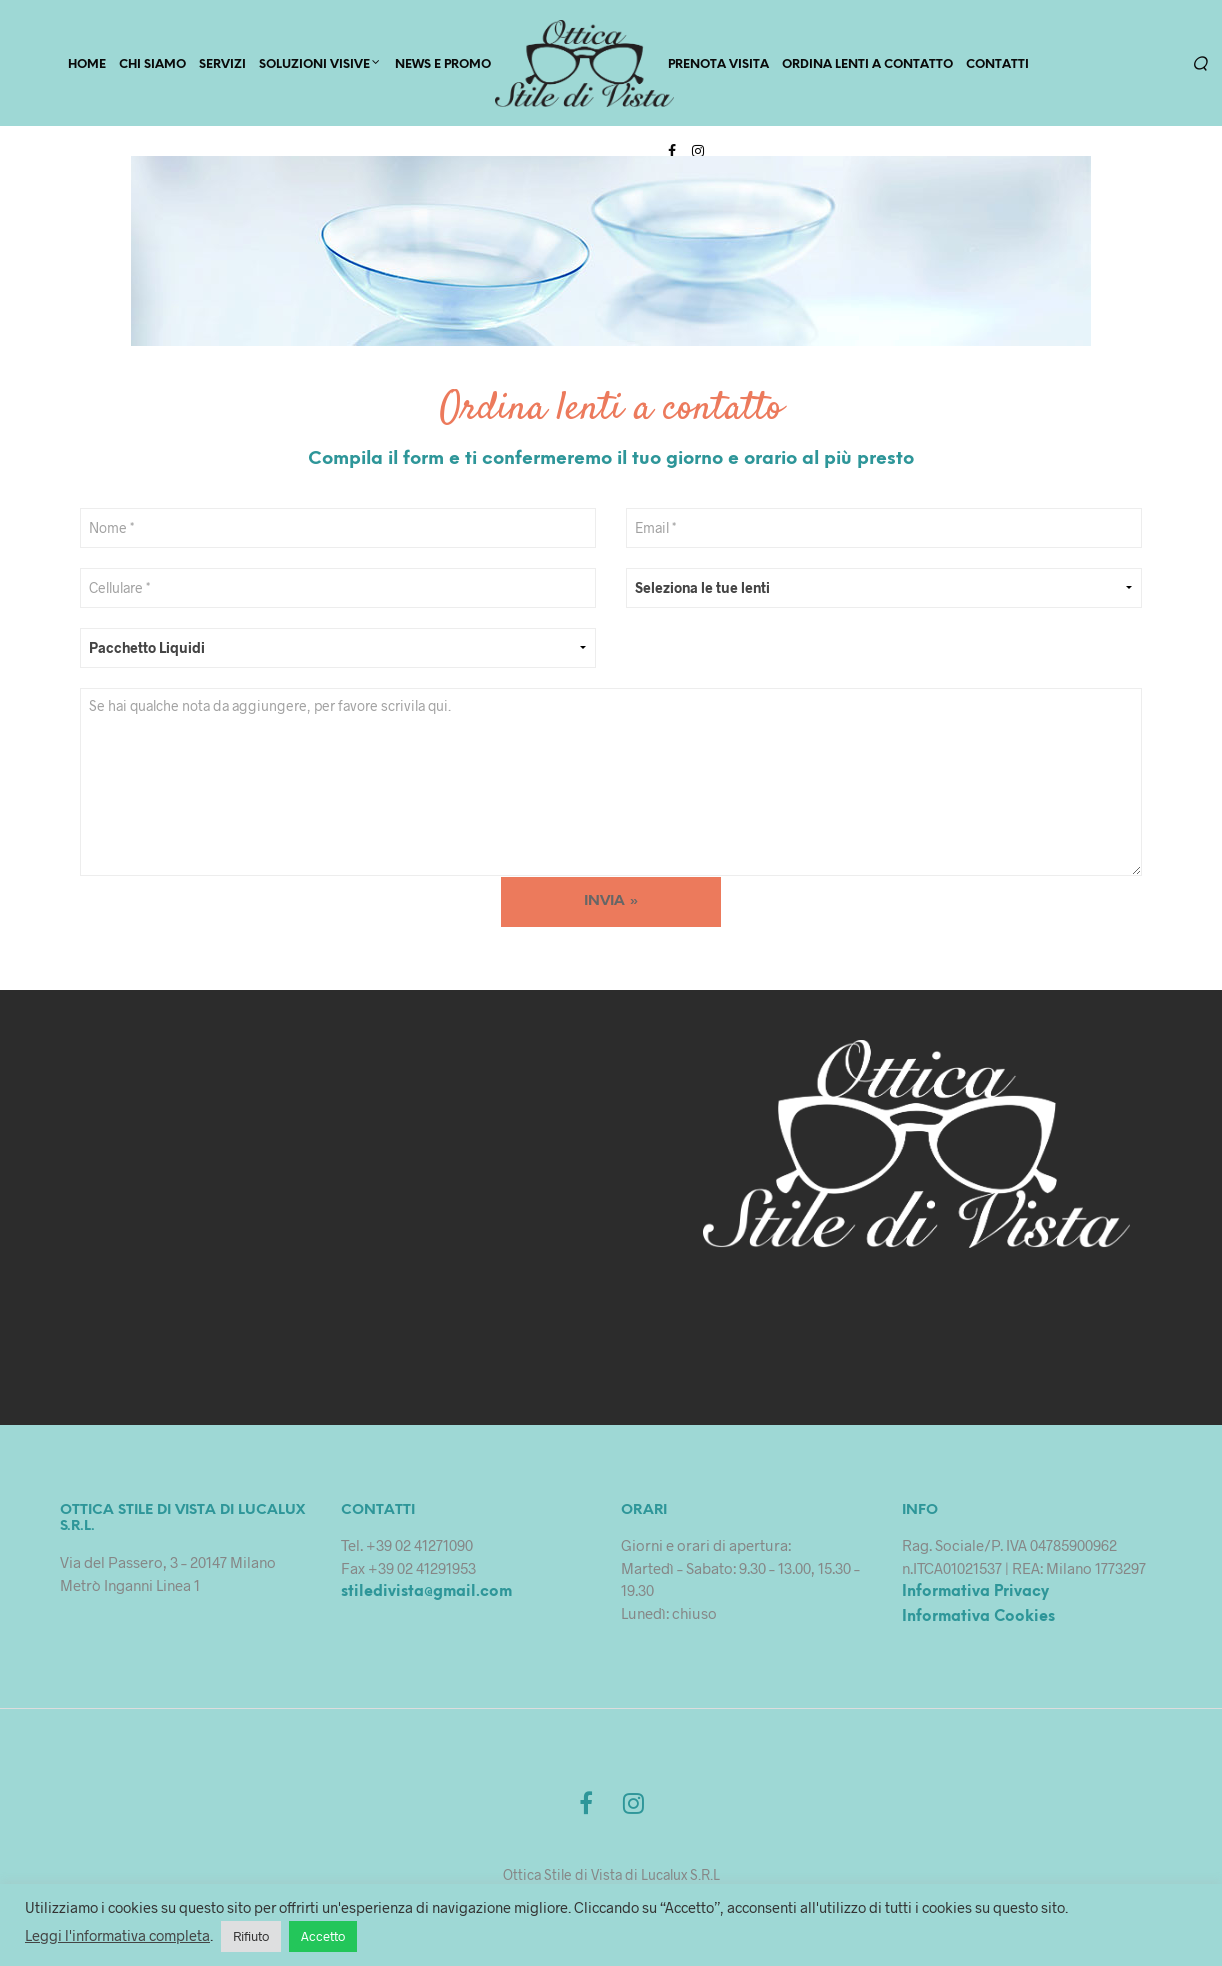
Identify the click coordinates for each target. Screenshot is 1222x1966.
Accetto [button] (323, 1936)
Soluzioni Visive (314, 66)
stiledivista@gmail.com (426, 1597)
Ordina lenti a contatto (867, 66)
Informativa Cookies (978, 1621)
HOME (87, 66)
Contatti (997, 66)
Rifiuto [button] (251, 1936)
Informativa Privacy (975, 1597)
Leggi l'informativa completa (117, 1935)
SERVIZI (222, 66)
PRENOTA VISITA (718, 66)
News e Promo (443, 66)
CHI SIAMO (152, 66)
